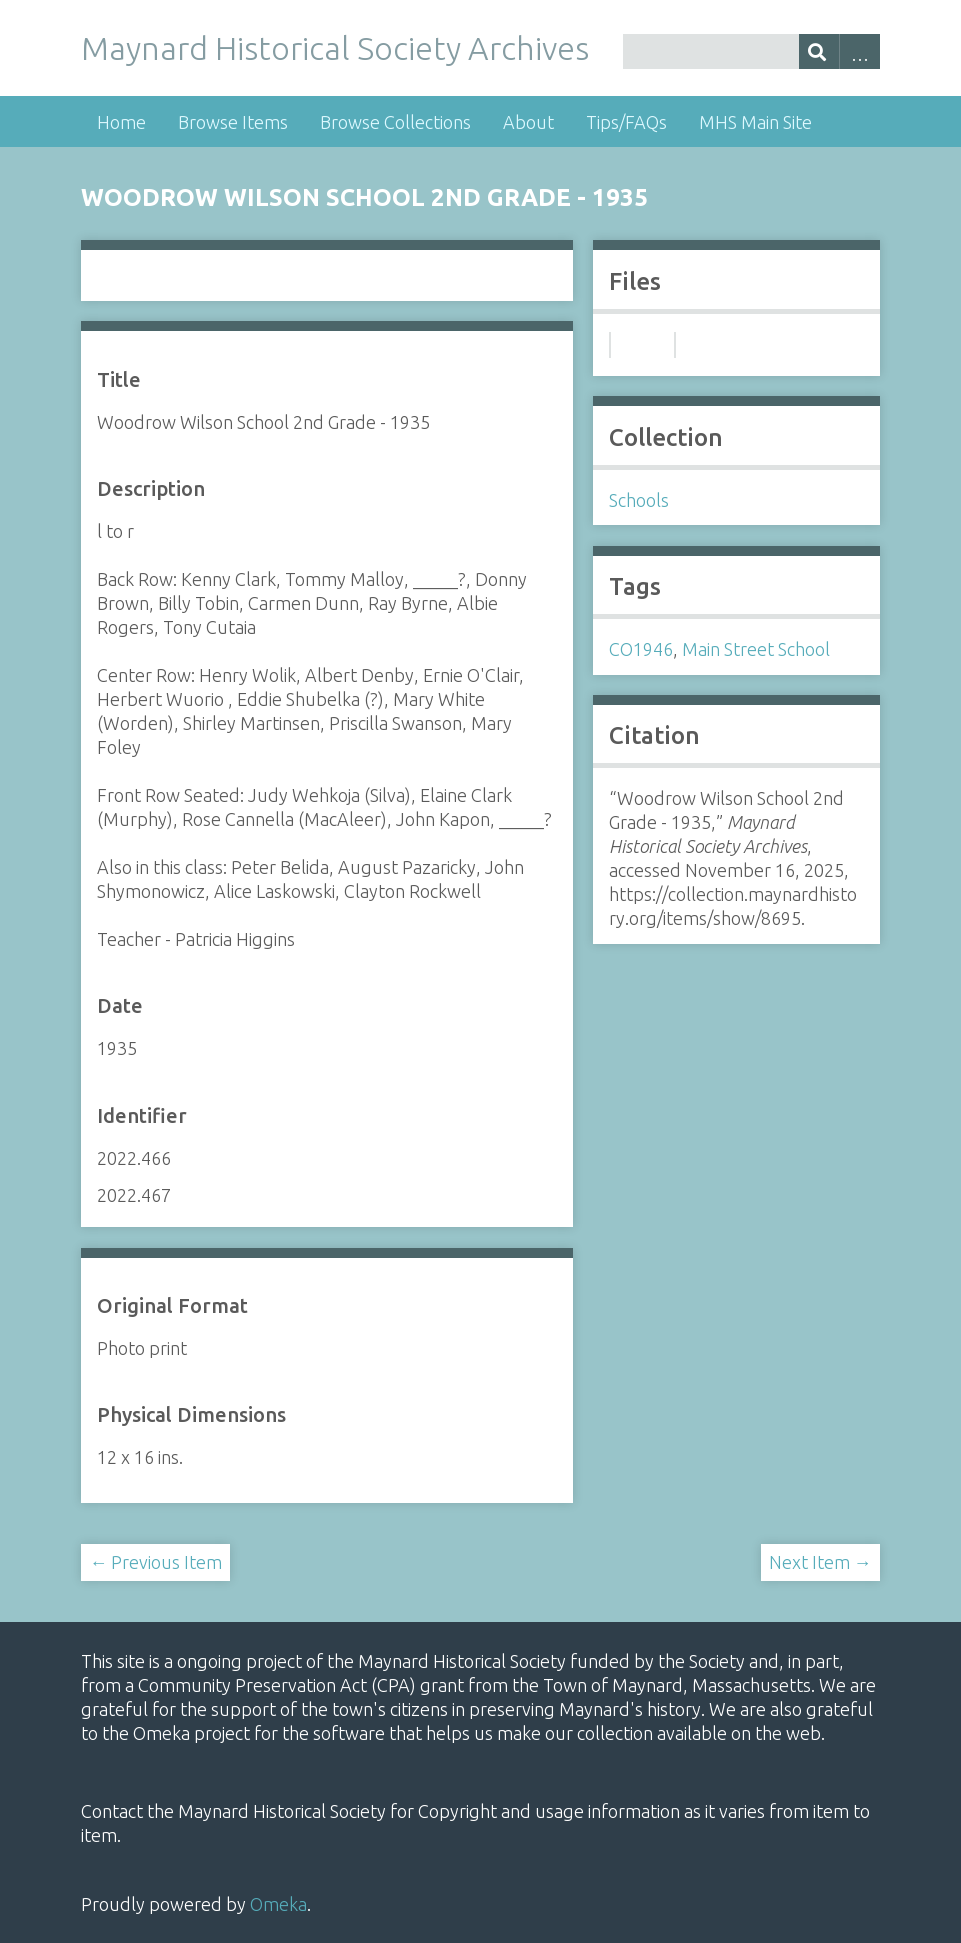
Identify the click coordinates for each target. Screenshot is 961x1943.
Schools (639, 500)
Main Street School (756, 649)
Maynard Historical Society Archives (335, 48)
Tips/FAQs (626, 122)
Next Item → (820, 1562)
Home (121, 122)
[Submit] (819, 51)
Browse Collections (395, 122)
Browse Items (233, 122)
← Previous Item (155, 1562)
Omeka (278, 1904)
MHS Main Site (755, 122)
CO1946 (641, 649)
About (528, 122)
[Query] (751, 51)
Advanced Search (859, 51)
